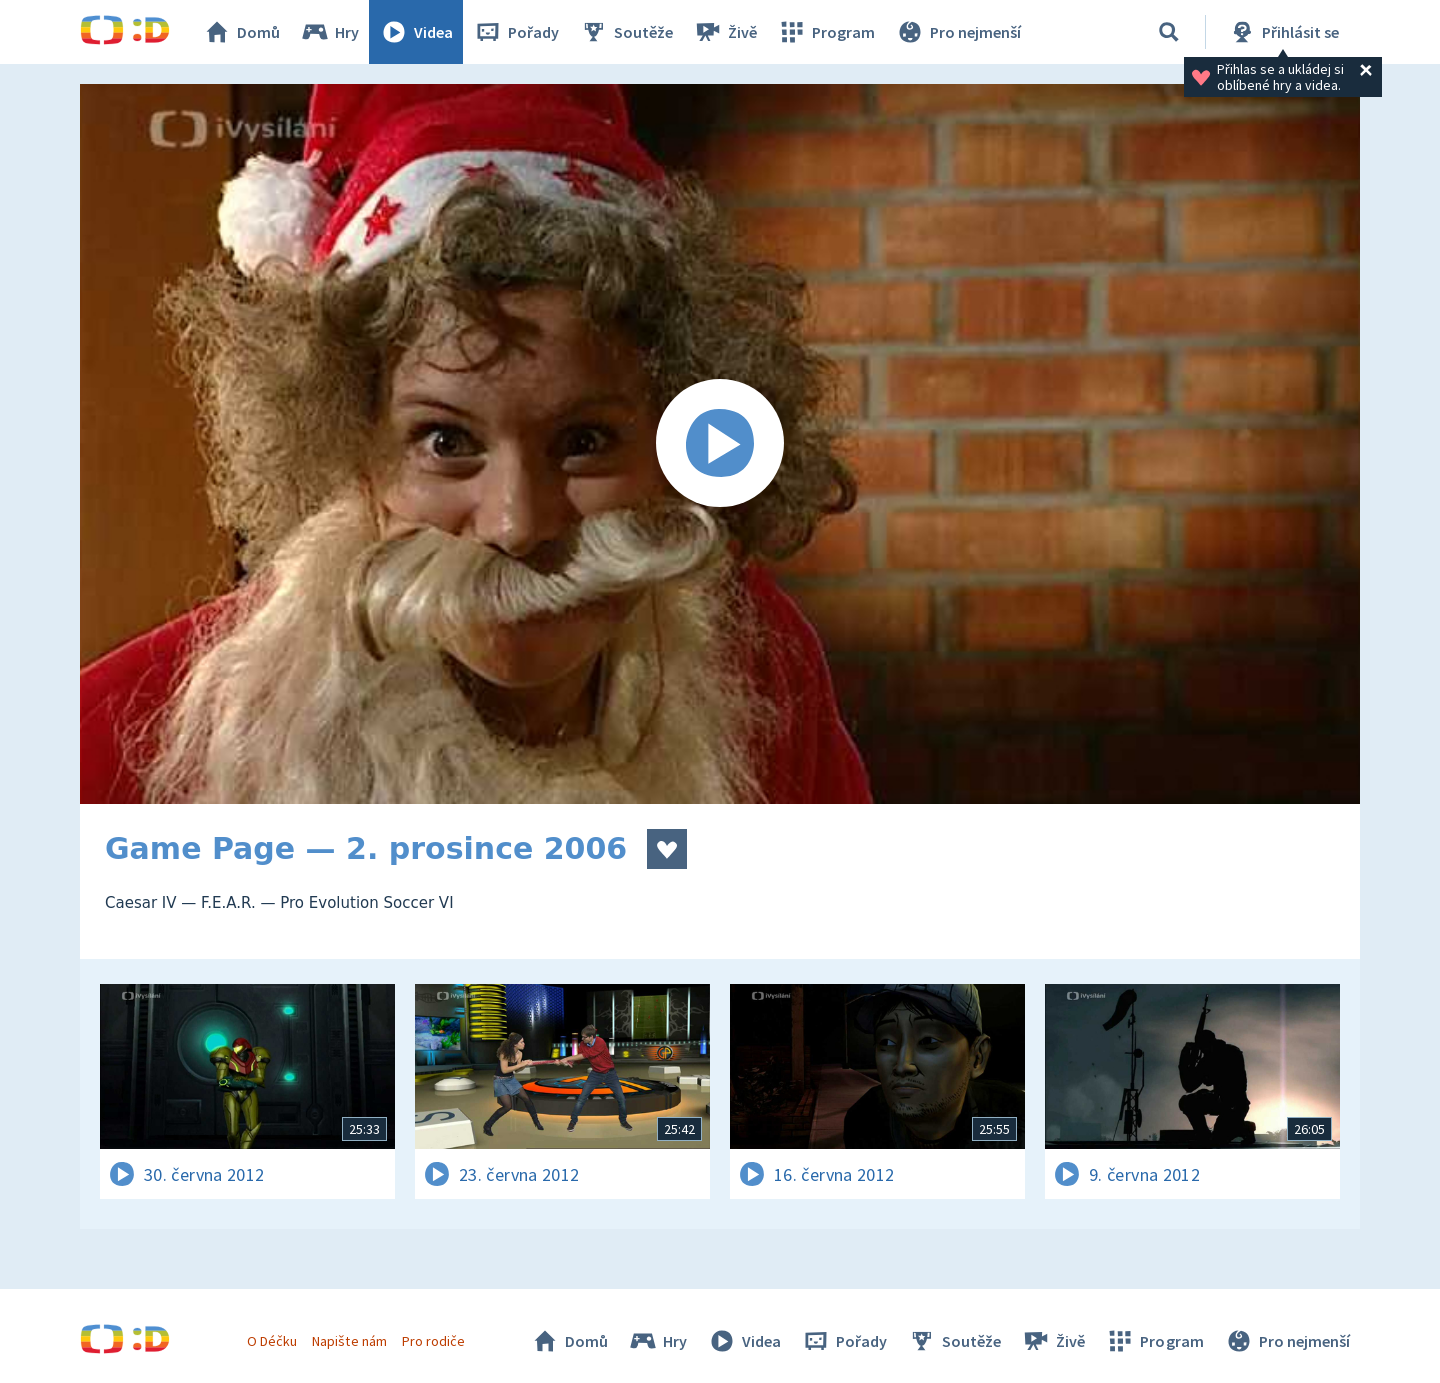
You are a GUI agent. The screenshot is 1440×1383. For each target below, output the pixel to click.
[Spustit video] (720, 444)
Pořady (516, 32)
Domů (241, 32)
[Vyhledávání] (1169, 32)
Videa (416, 32)
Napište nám (349, 1341)
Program (826, 32)
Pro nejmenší (958, 32)
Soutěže (626, 32)
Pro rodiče (433, 1341)
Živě (725, 32)
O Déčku (272, 1341)
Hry (329, 32)
